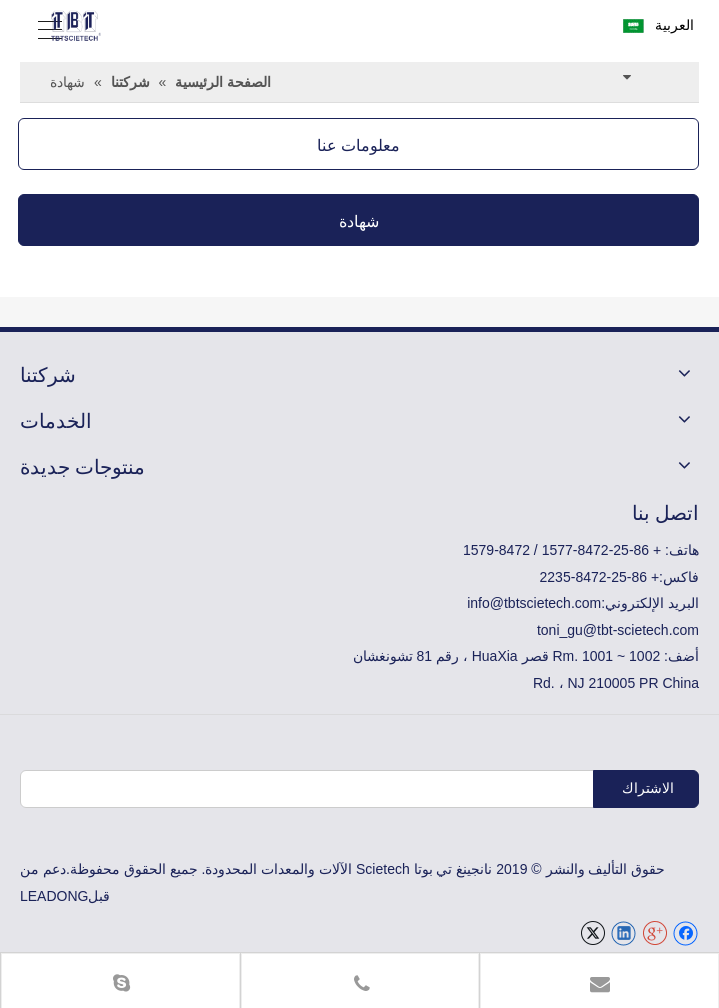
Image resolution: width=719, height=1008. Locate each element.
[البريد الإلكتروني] (416, 789)
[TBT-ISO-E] (360, 281)
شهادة (359, 220)
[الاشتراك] (646, 789)
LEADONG (54, 896)
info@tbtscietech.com (534, 603)
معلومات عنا (358, 144)
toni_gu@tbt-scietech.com (618, 630)
